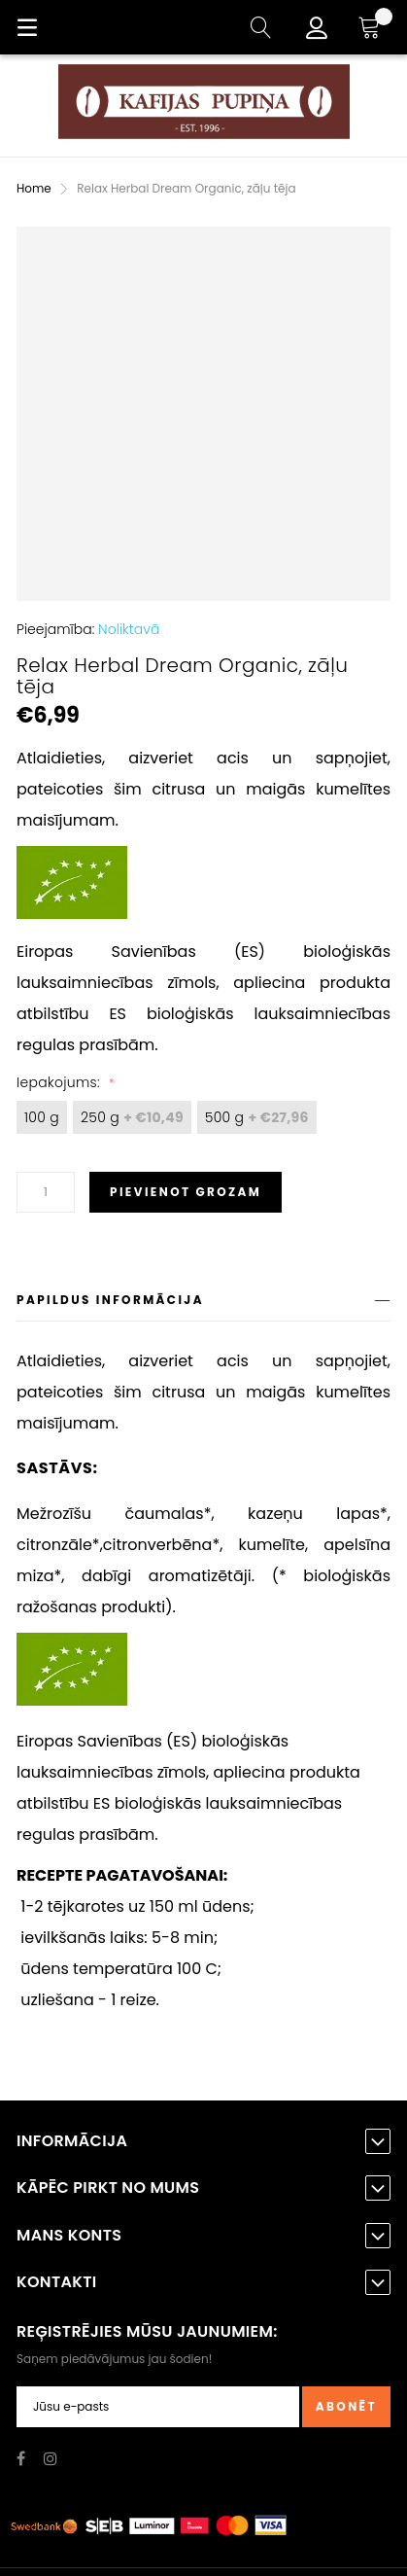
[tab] (203, 1304)
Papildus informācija (110, 1299)
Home (34, 188)
